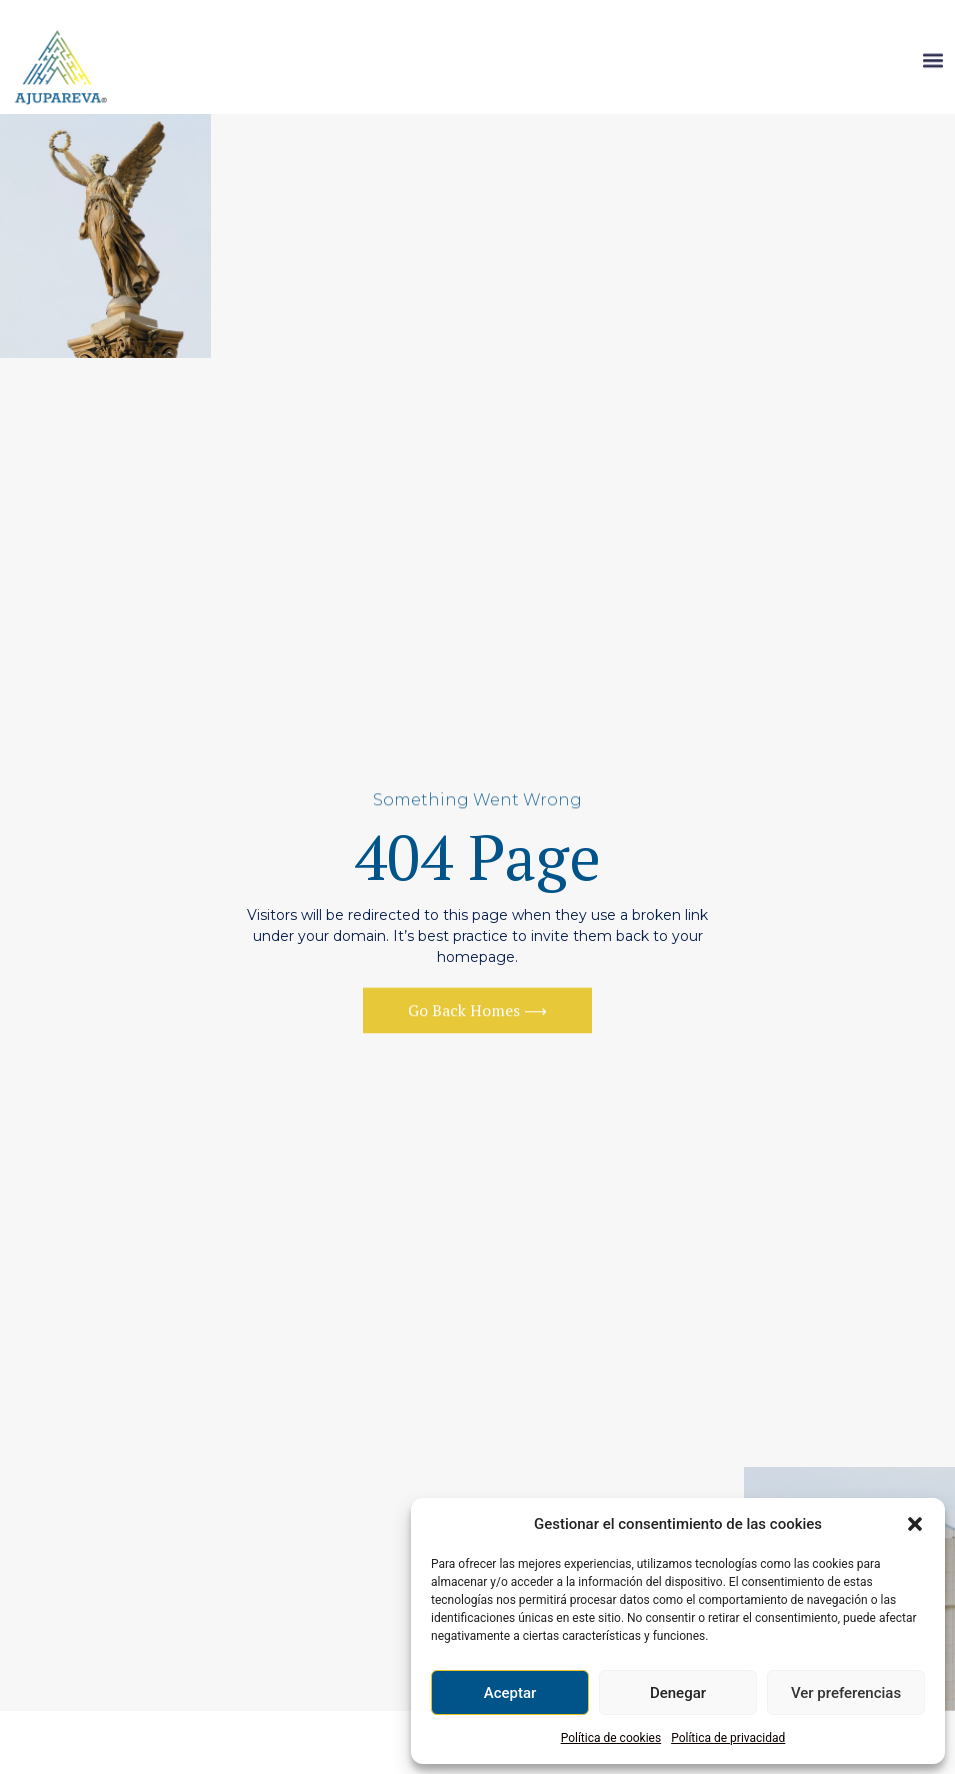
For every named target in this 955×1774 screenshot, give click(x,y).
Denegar (678, 1693)
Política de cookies (611, 1738)
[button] (915, 1524)
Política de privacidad (728, 1738)
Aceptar (510, 1693)
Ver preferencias (846, 1693)
